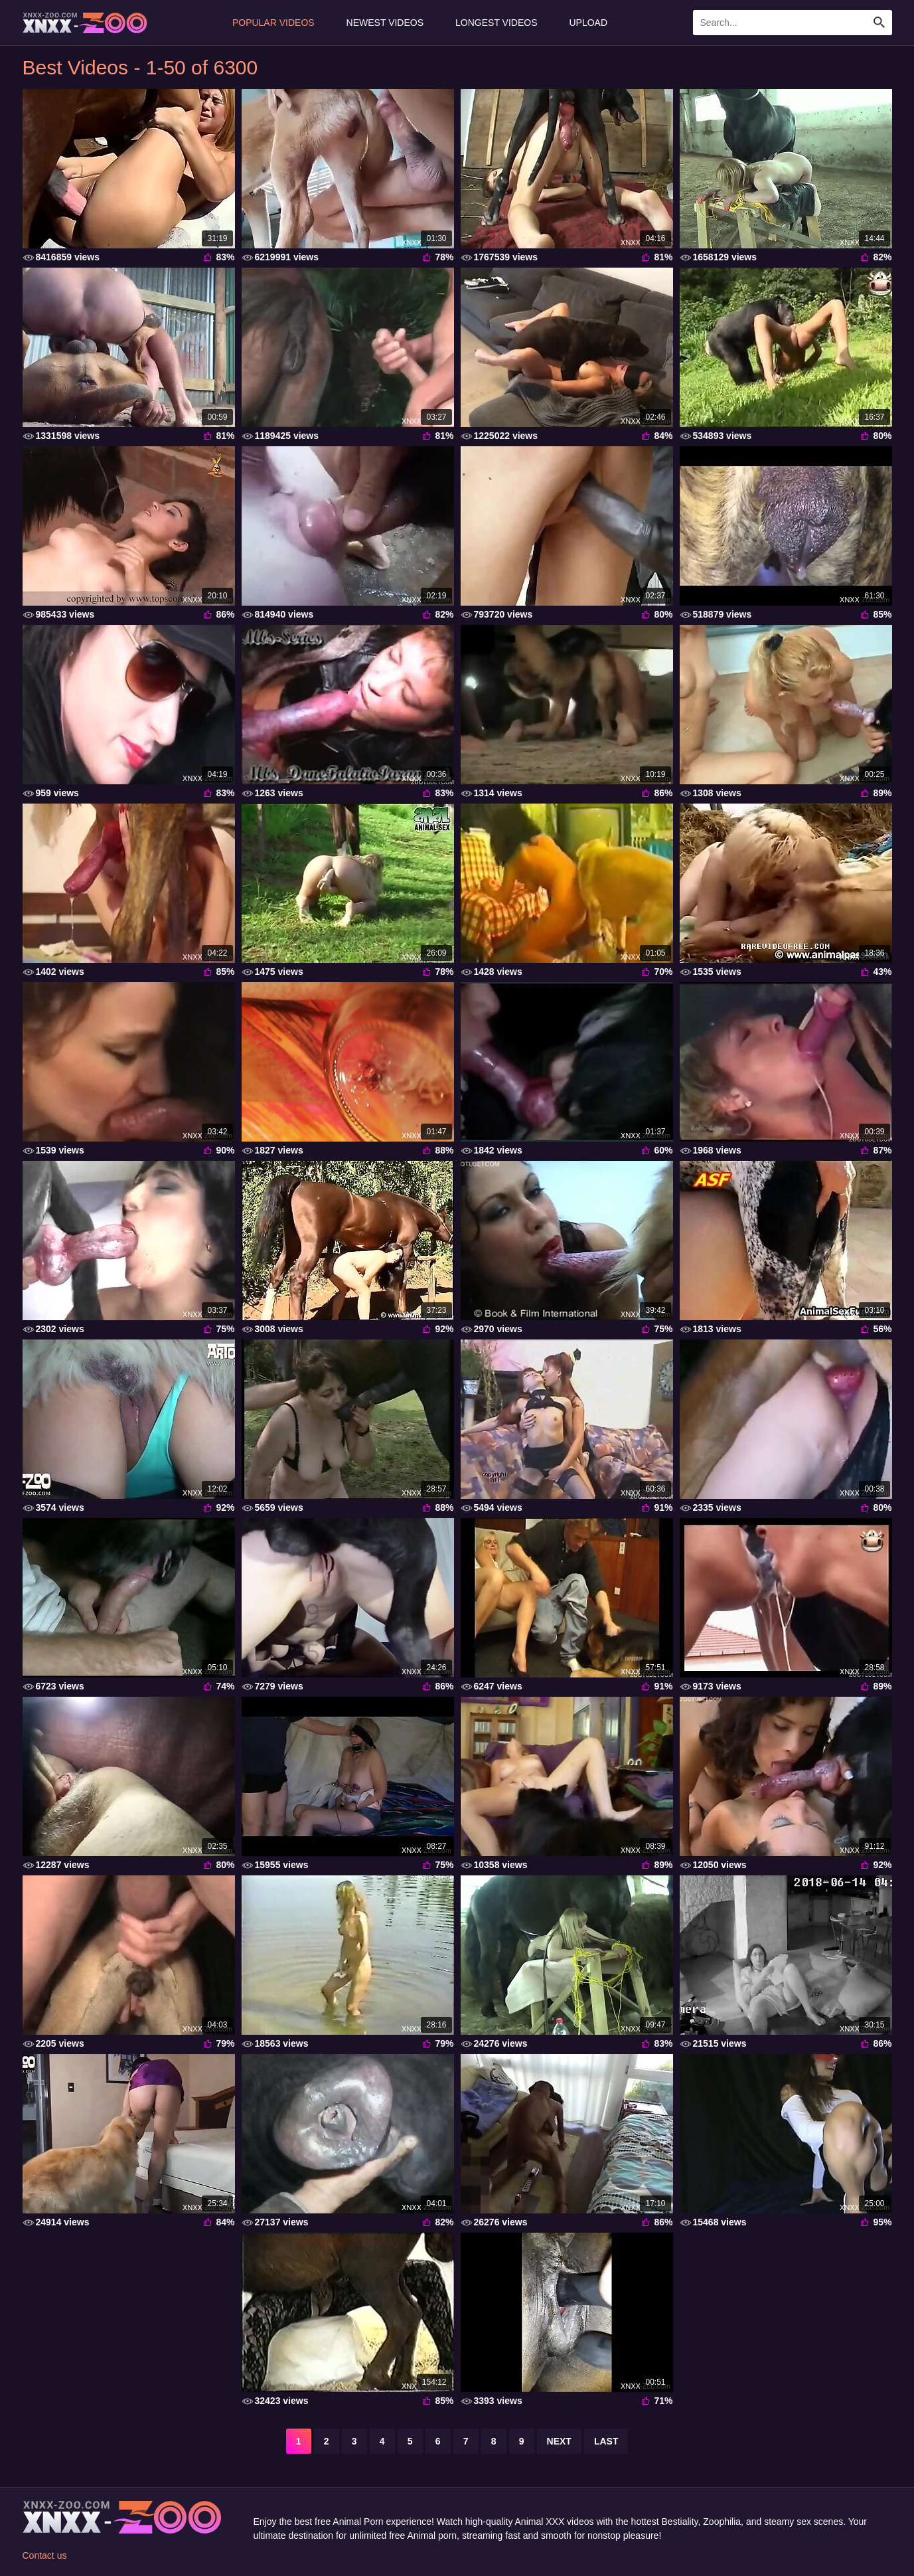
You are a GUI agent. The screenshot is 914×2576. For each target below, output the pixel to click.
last (606, 2441)
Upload (589, 22)
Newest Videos (384, 22)
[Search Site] (879, 22)
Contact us (45, 2555)
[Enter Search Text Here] (792, 22)
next (559, 2441)
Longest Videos (496, 22)
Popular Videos (273, 22)
